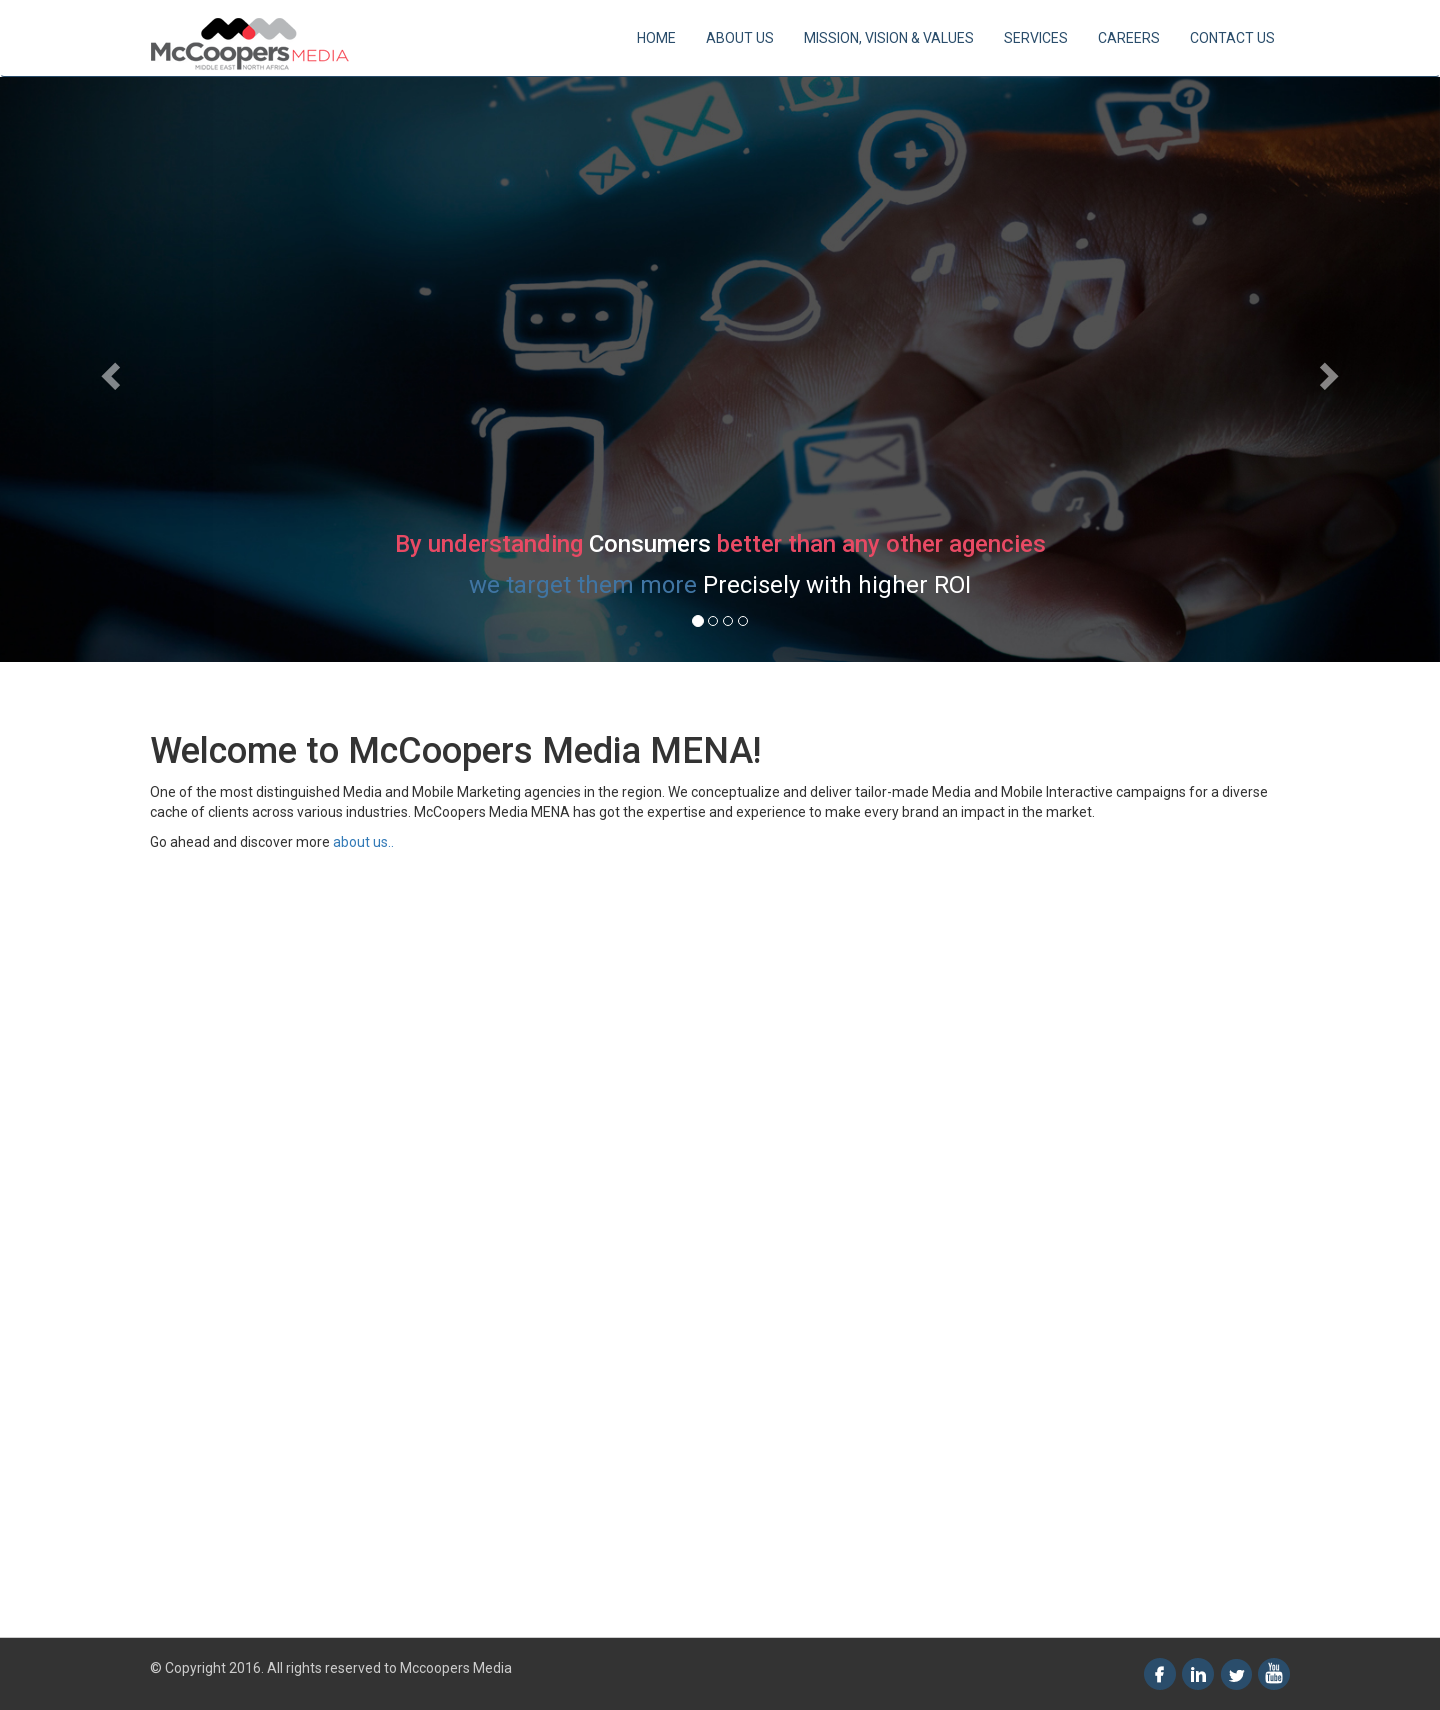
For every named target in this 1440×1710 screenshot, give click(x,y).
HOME (656, 38)
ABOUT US (740, 38)
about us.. (362, 842)
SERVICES (1036, 38)
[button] (108, 369)
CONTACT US (1232, 38)
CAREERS (1129, 38)
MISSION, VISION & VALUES (889, 38)
